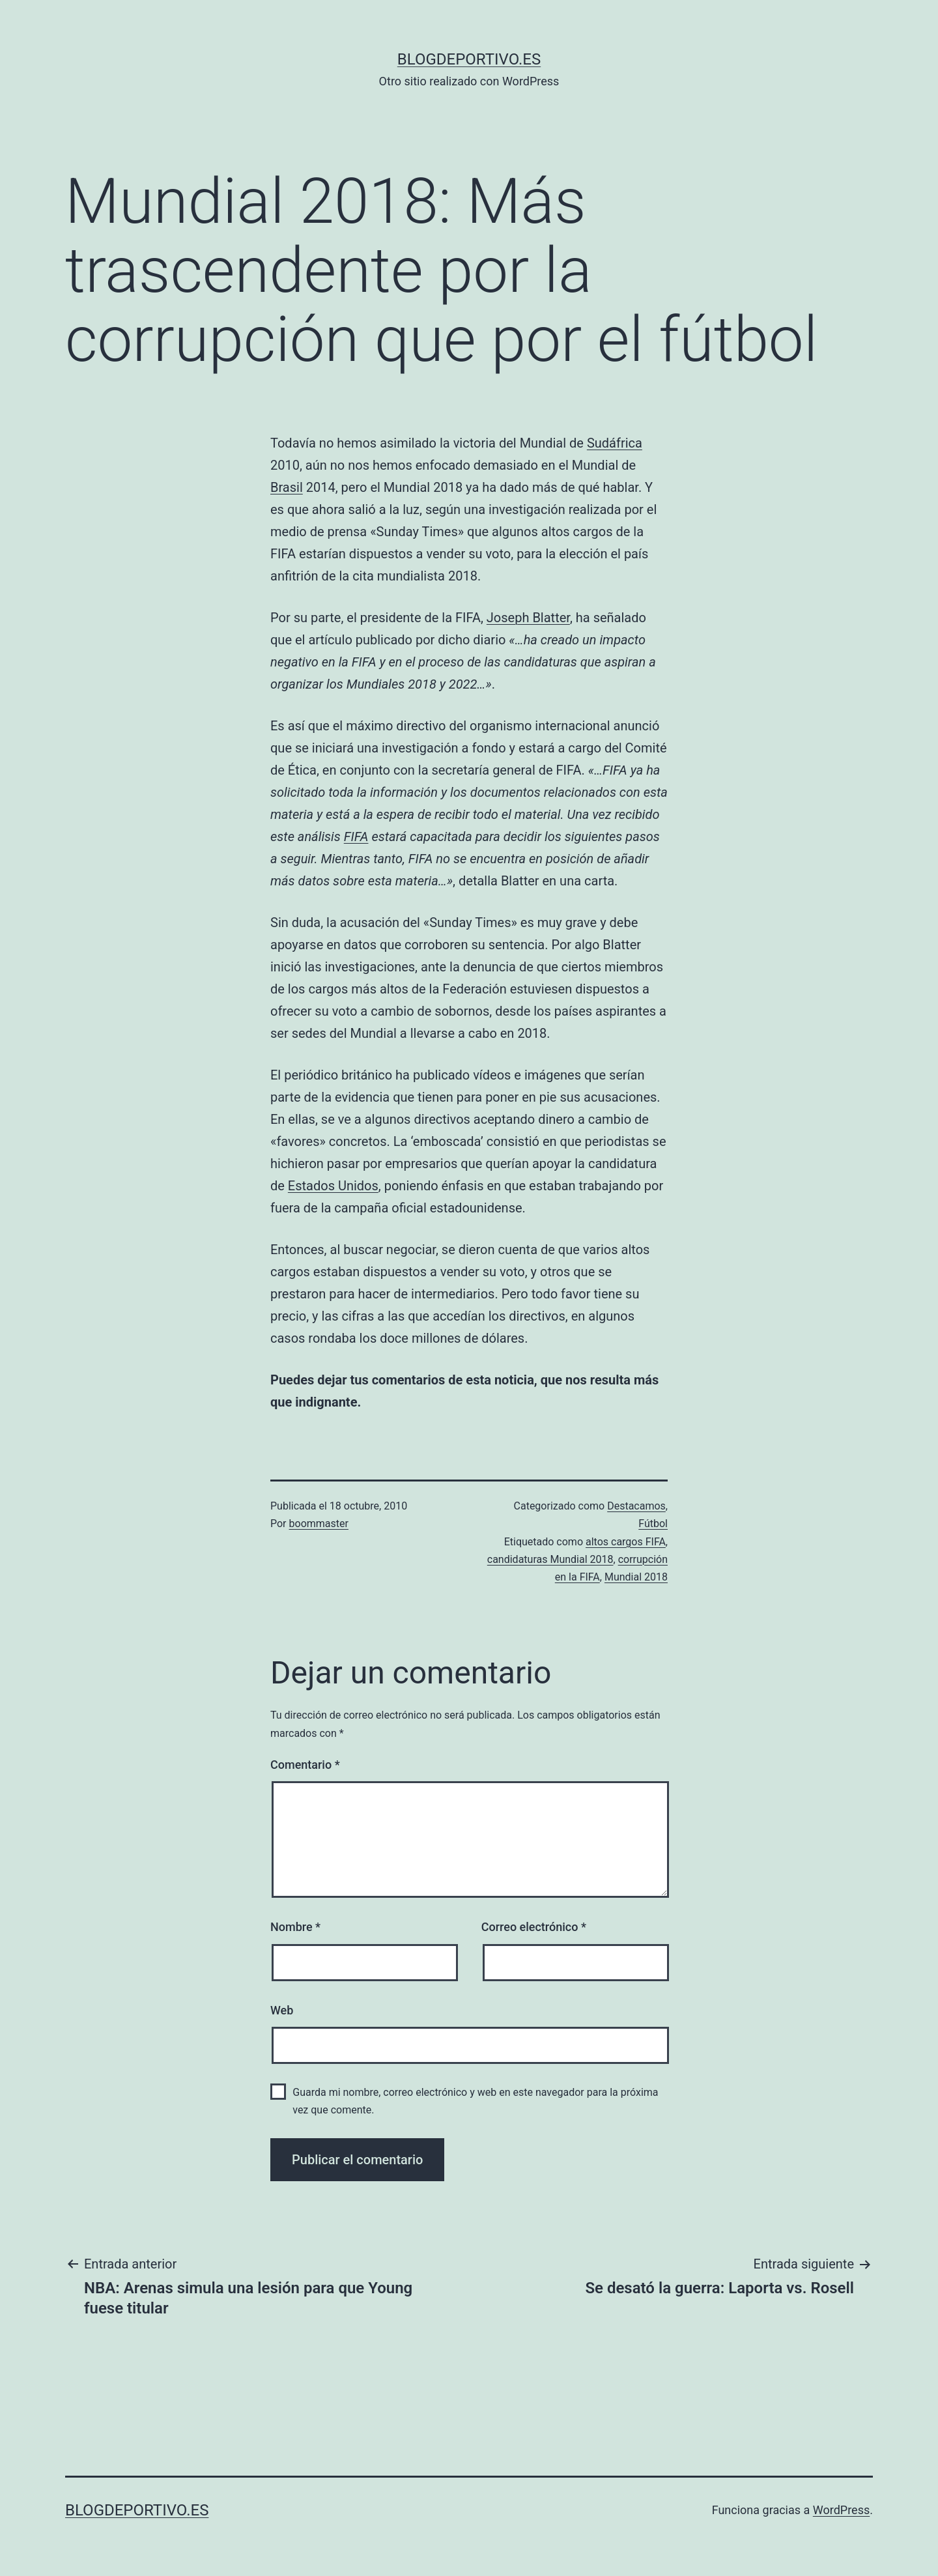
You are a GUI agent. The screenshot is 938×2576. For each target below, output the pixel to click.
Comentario (305, 1764)
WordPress (841, 2510)
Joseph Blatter (528, 617)
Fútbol (653, 1523)
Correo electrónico (533, 1927)
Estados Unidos (333, 1186)
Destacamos (636, 1506)
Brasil (286, 487)
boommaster (318, 1523)
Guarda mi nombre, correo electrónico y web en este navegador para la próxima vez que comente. (475, 2101)
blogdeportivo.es (469, 59)
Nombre (295, 1927)
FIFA (356, 836)
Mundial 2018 (636, 1577)
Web (281, 2010)
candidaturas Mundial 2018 (550, 1559)
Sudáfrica (614, 443)
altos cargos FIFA (626, 1542)
